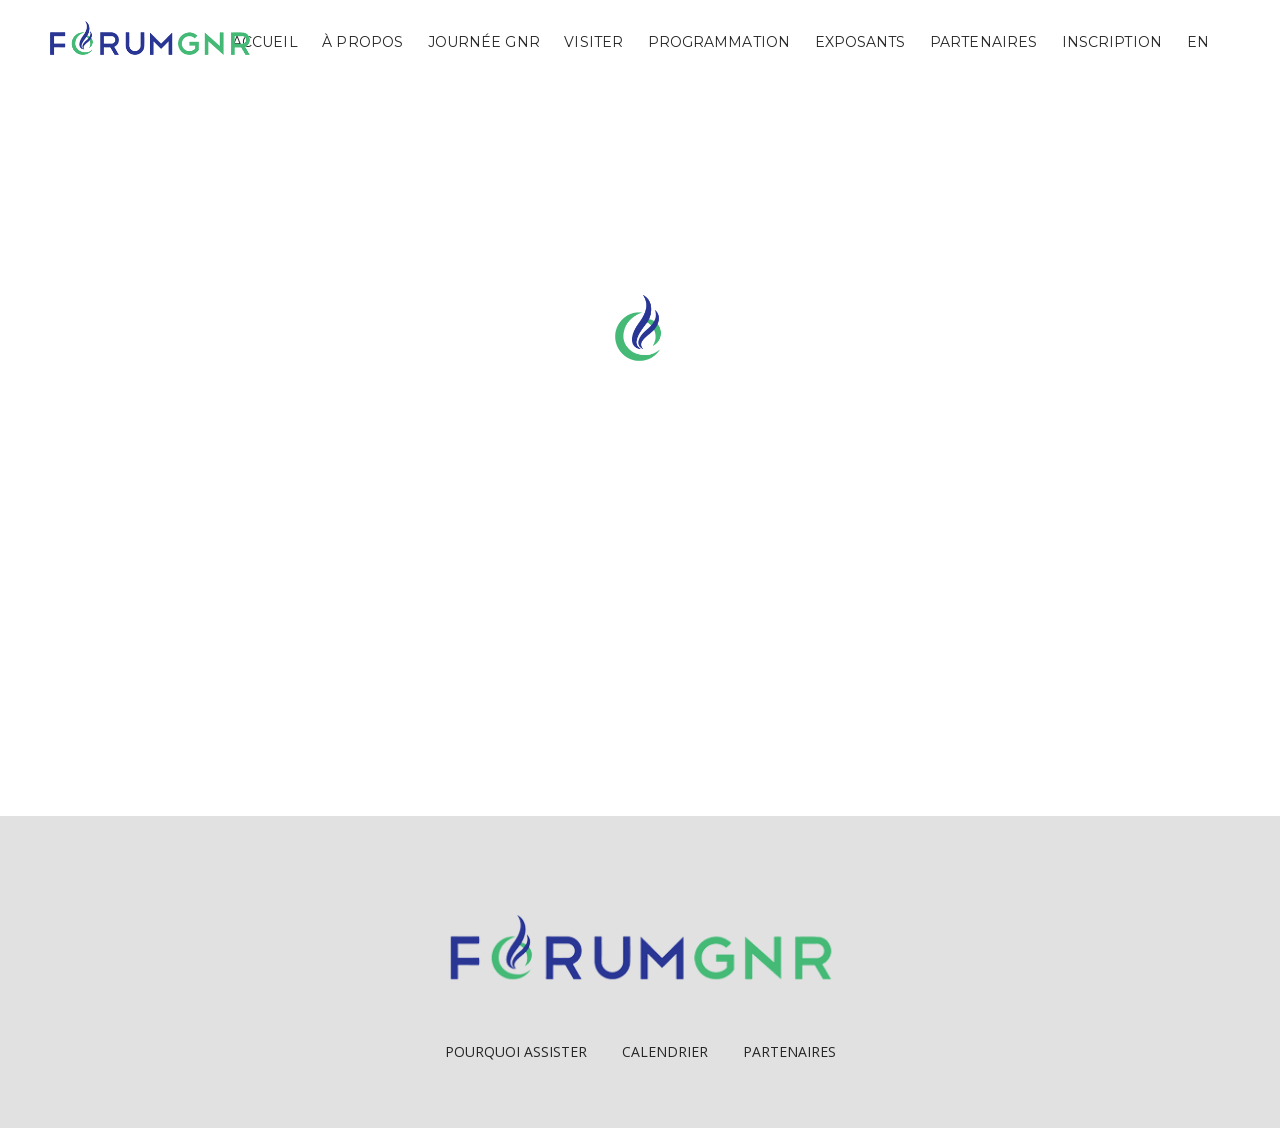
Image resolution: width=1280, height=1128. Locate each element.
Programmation (719, 42)
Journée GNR (484, 42)
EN (1198, 42)
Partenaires (983, 42)
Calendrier (665, 1051)
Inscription (1112, 42)
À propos (362, 42)
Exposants (860, 42)
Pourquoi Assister (516, 1051)
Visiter (593, 42)
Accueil (265, 42)
